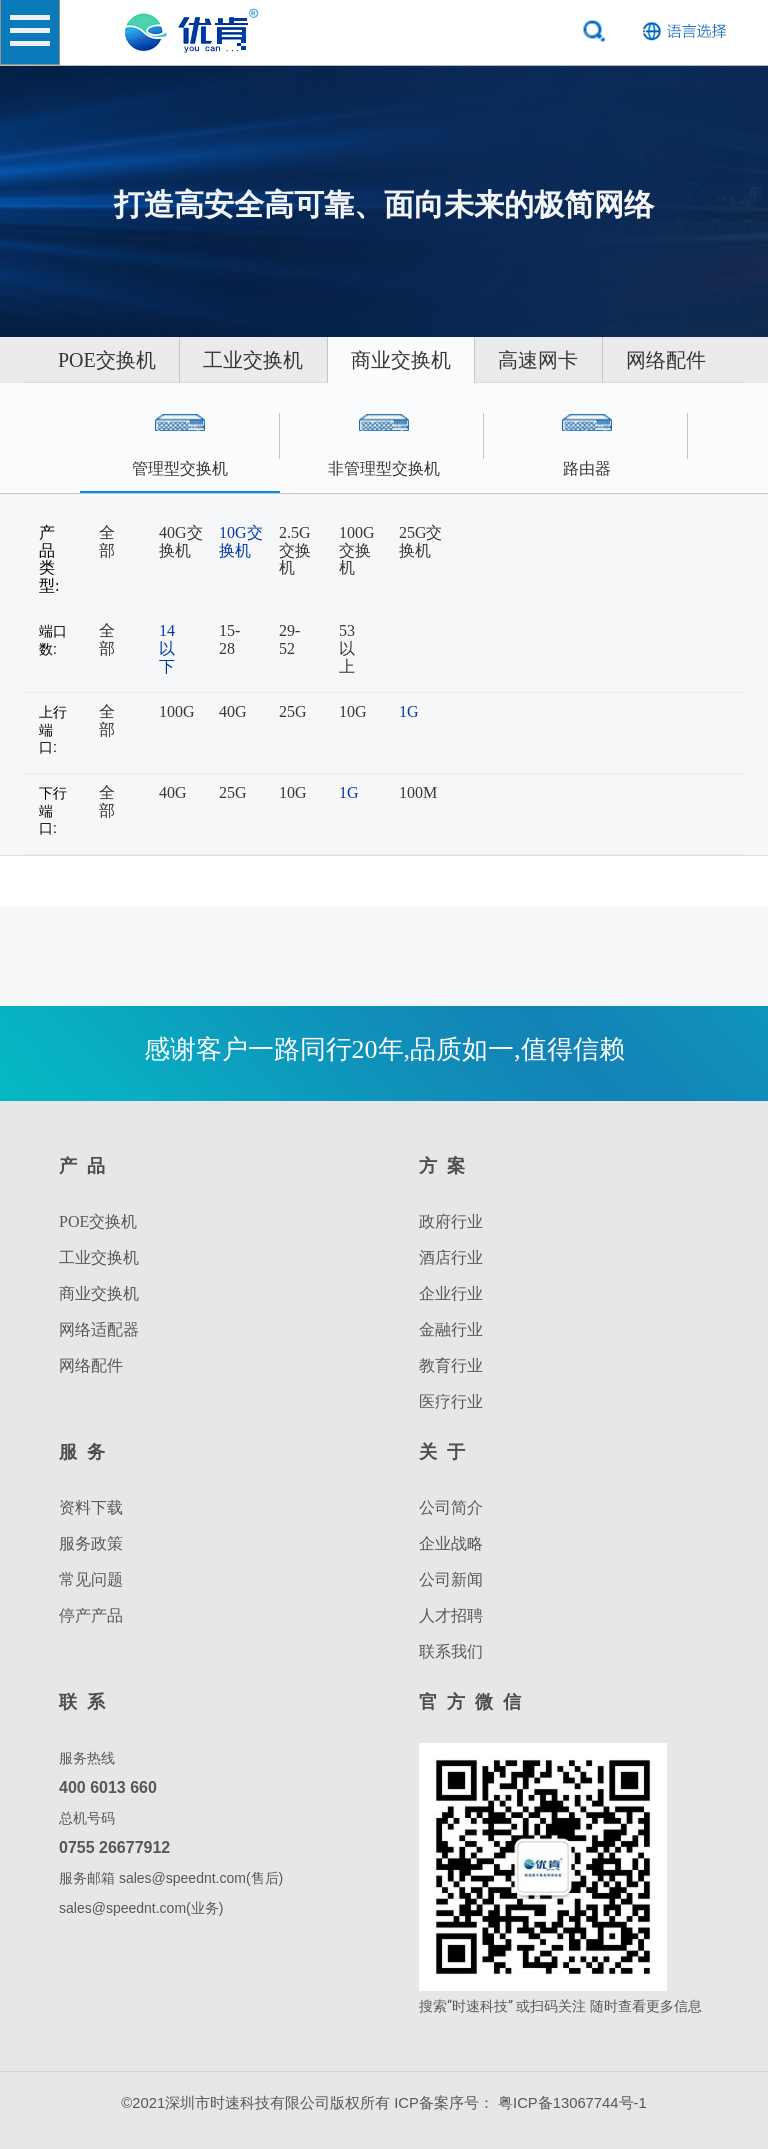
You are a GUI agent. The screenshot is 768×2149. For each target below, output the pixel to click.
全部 (107, 541)
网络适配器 (99, 1329)
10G (353, 711)
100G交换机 (357, 550)
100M (418, 792)
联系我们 (451, 1651)
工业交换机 (380, 360)
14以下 (167, 648)
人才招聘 (451, 1615)
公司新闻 (451, 1579)
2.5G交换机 (295, 550)
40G (233, 711)
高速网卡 (292, 406)
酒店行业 (451, 1257)
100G (177, 711)
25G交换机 (421, 541)
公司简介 (451, 1507)
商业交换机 (581, 360)
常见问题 (91, 1579)
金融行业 (451, 1329)
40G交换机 (181, 541)
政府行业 (451, 1221)
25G (293, 711)
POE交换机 (181, 360)
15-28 (229, 639)
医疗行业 (451, 1401)
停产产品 (91, 1615)
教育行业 (451, 1365)
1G (409, 711)
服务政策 (91, 1543)
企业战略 (451, 1543)
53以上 (347, 648)
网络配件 (472, 406)
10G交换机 (241, 541)
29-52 (289, 639)
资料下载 (91, 1507)
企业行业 (451, 1293)
